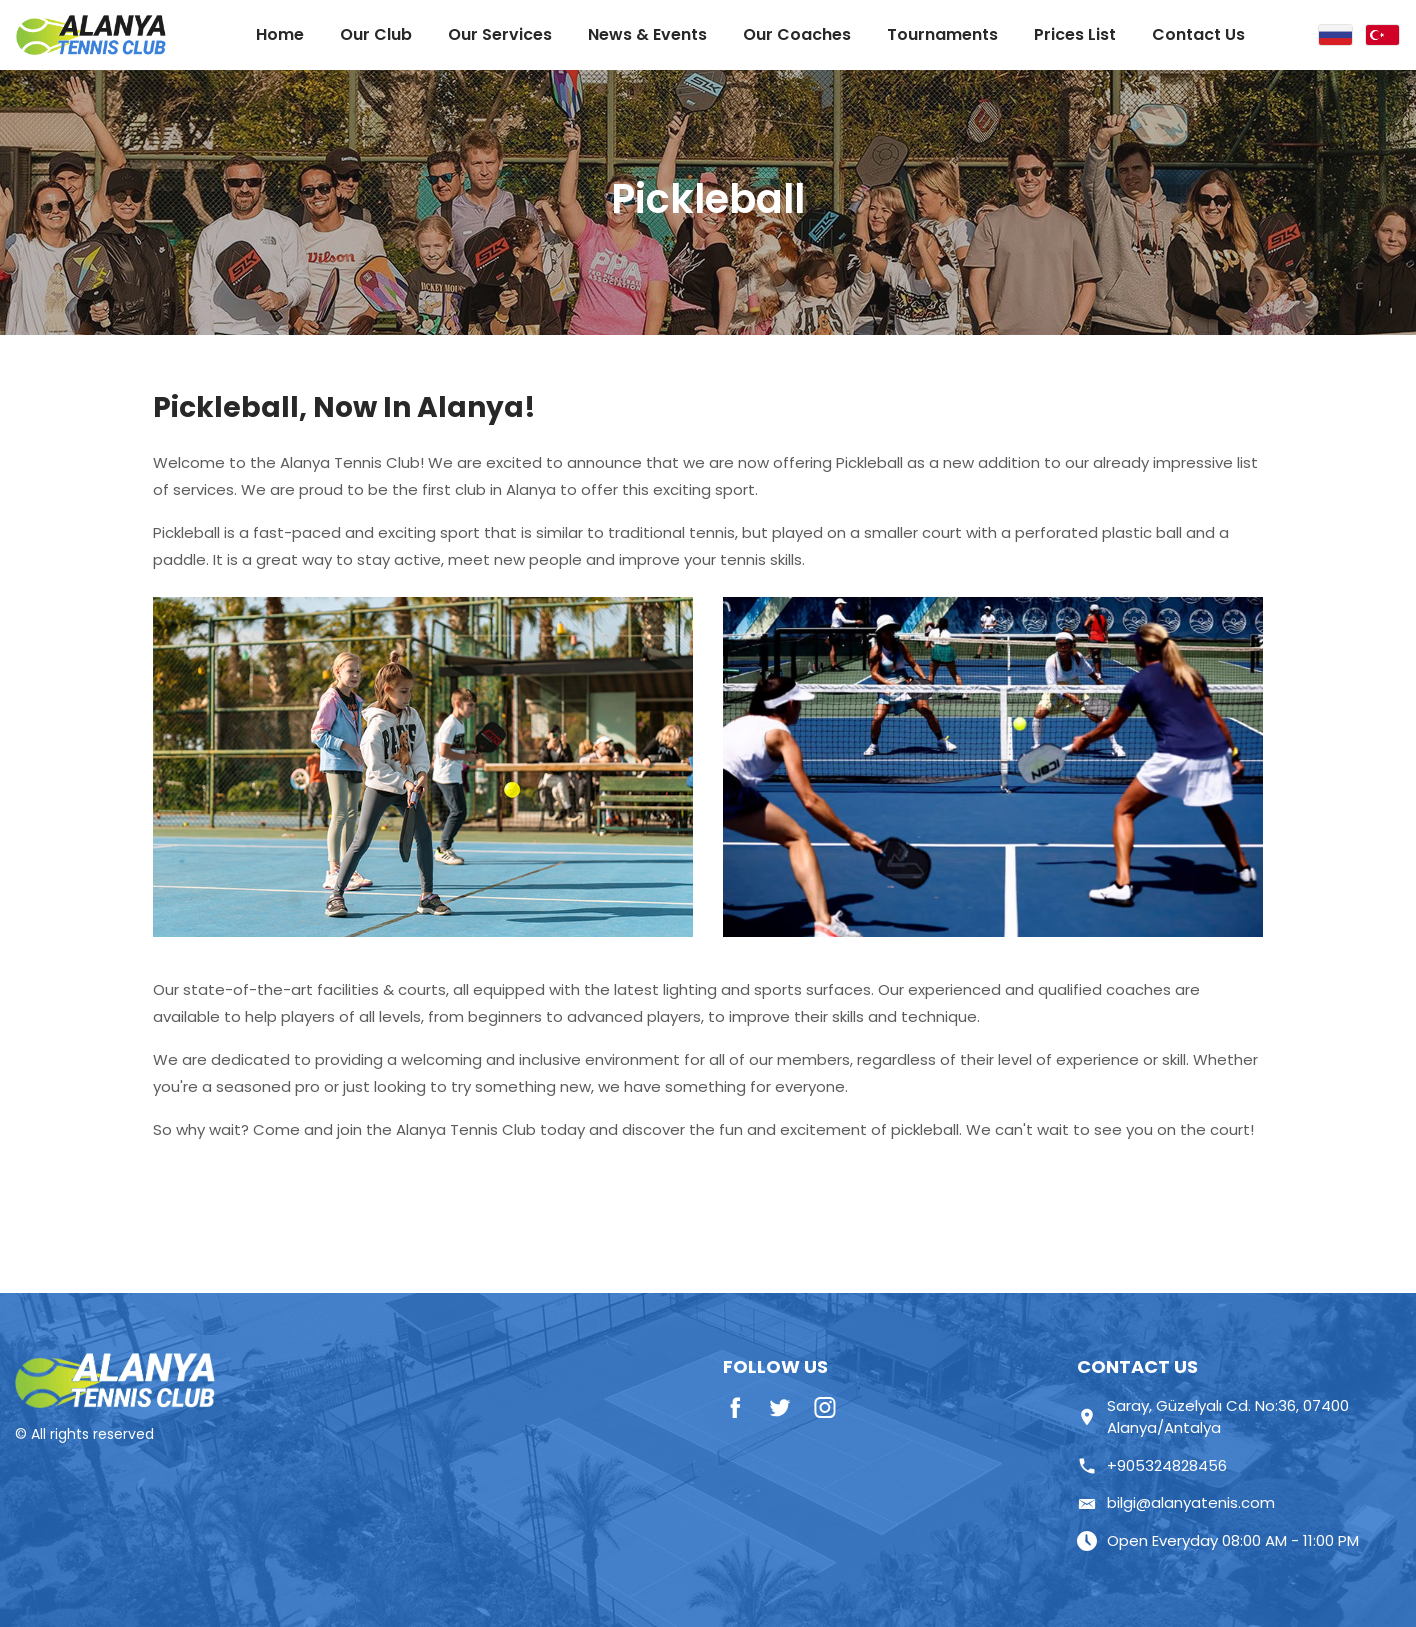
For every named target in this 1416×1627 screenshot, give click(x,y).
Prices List (1075, 34)
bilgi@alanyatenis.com (1176, 1502)
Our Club (376, 34)
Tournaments (942, 34)
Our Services (500, 34)
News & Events (647, 34)
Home (280, 34)
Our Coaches (797, 34)
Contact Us (1198, 34)
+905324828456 (1152, 1465)
